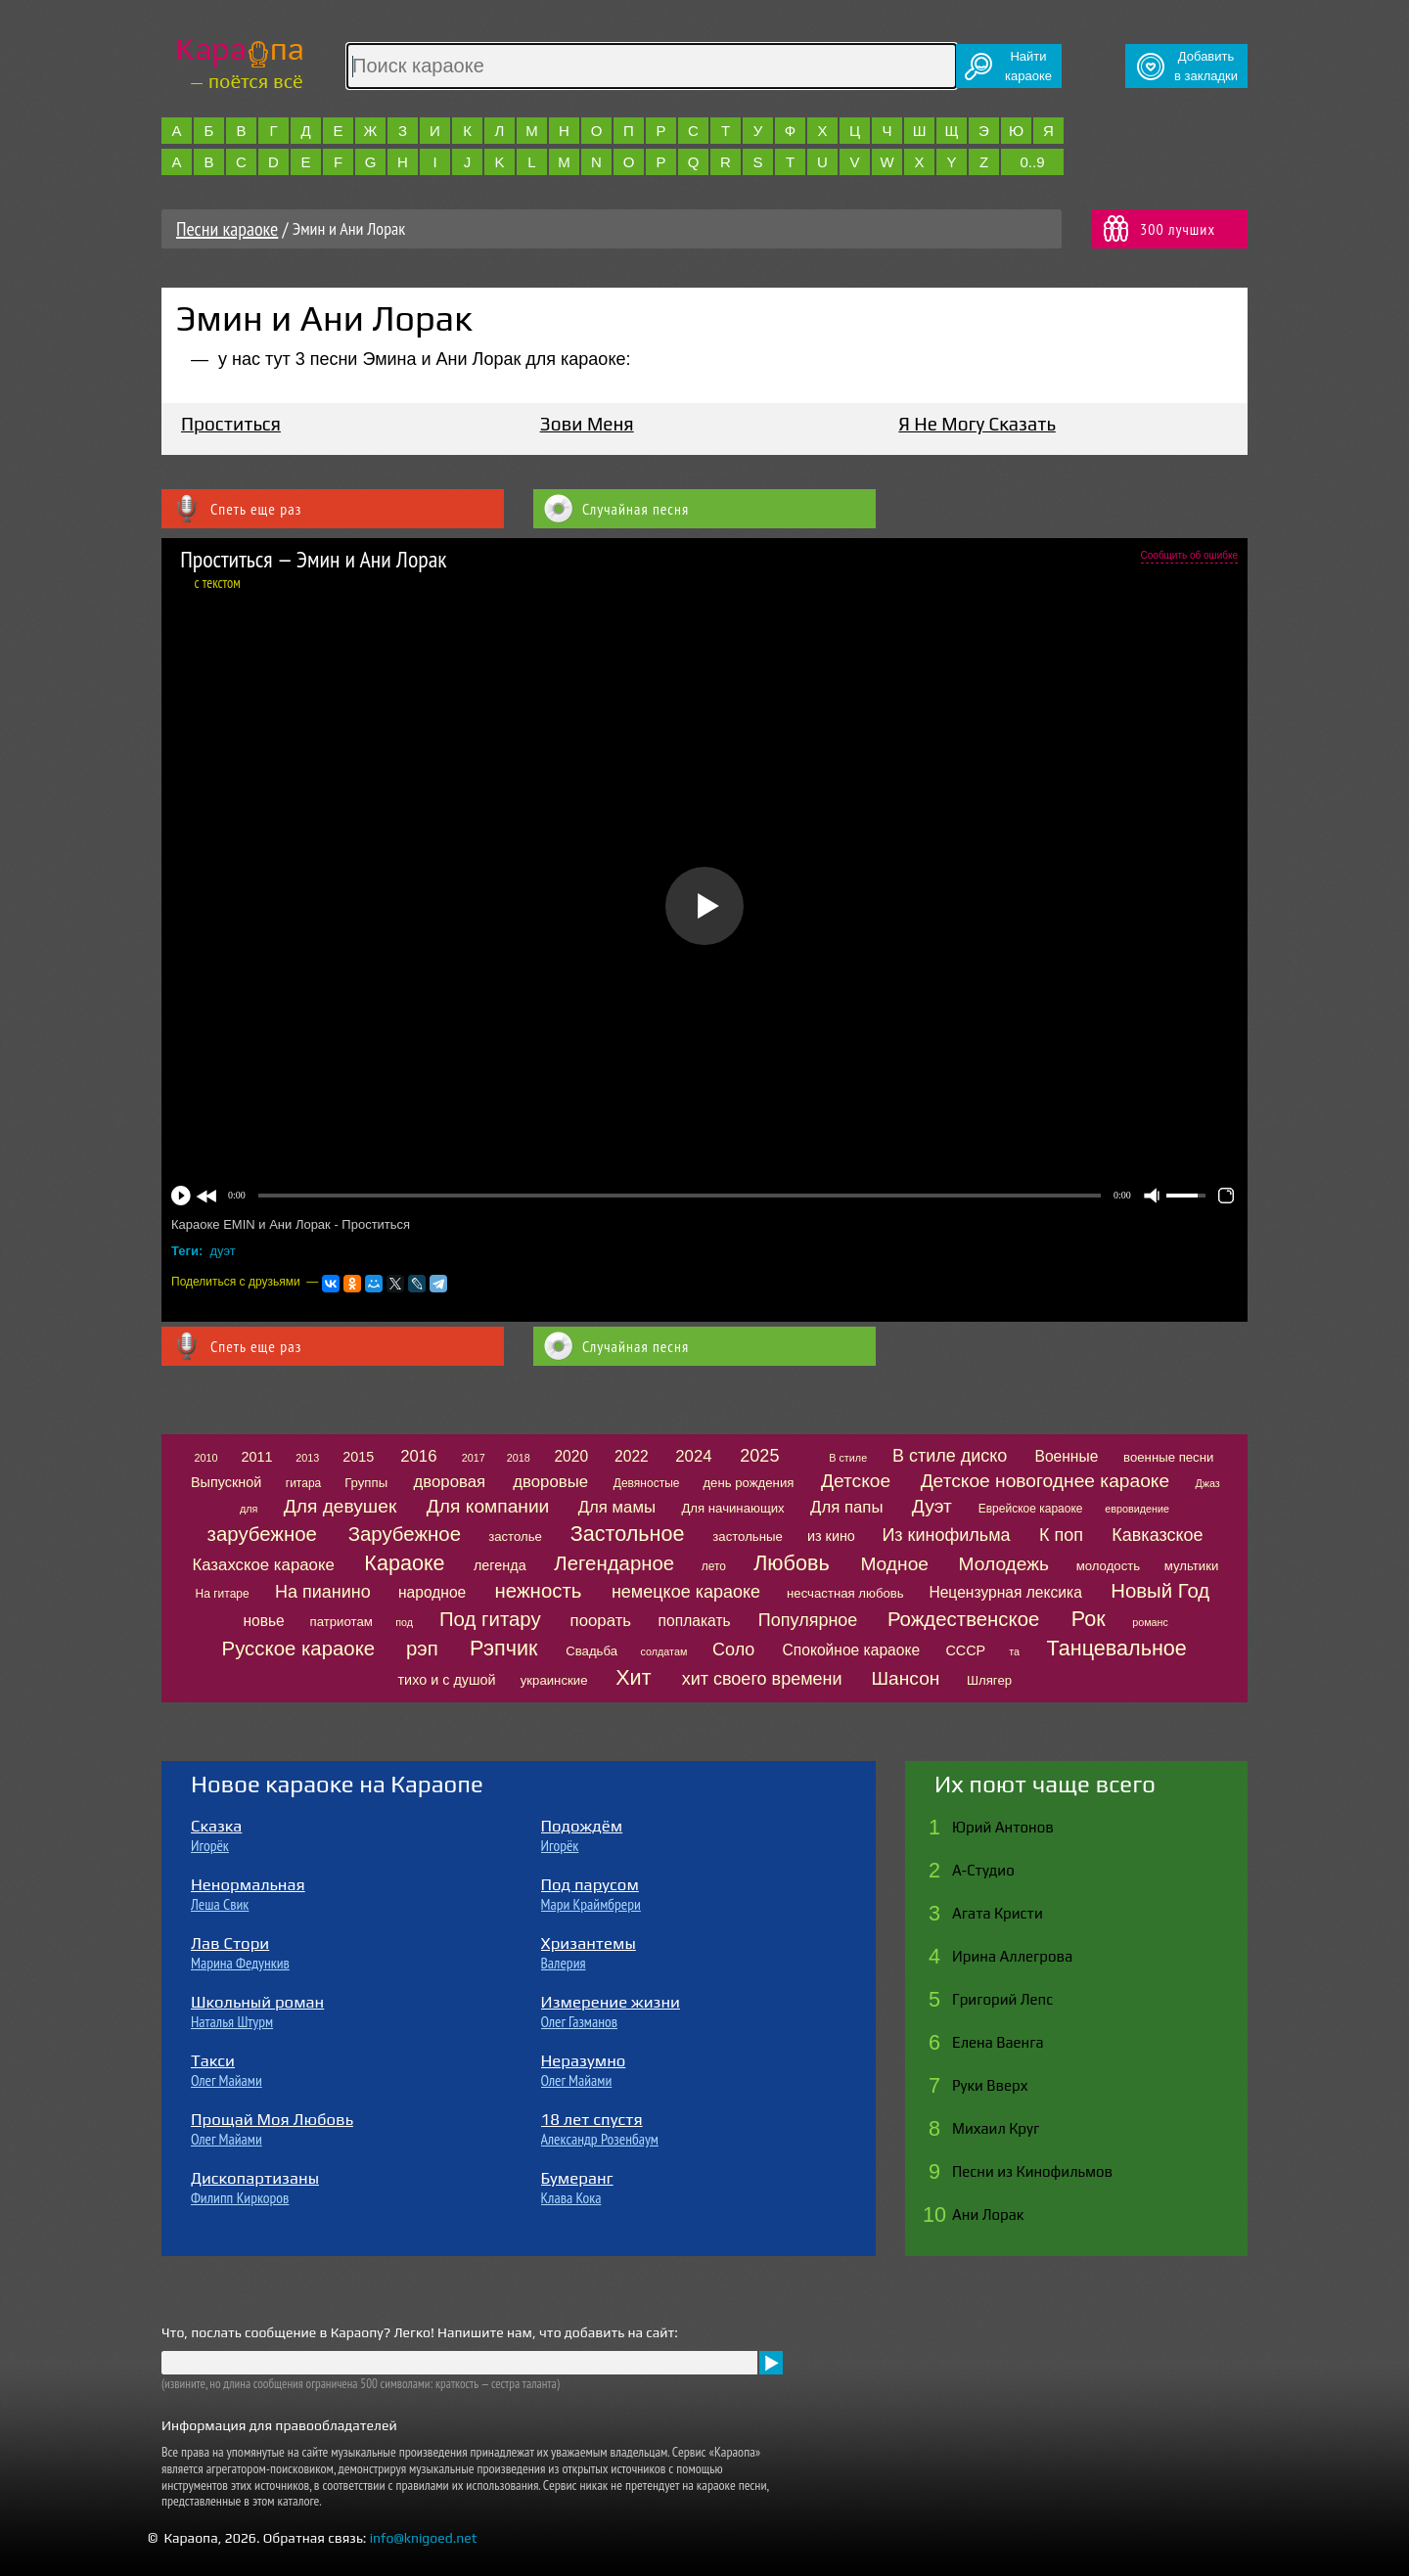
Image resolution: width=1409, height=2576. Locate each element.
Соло (733, 1649)
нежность (538, 1591)
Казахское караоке (263, 1565)
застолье (515, 1536)
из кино (831, 1536)
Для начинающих (732, 1508)
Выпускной (226, 1482)
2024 (693, 1456)
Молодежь (1004, 1564)
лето (714, 1566)
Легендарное (614, 1563)
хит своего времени (762, 1679)
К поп (1061, 1535)
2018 (518, 1458)
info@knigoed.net (423, 2538)
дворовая (449, 1481)
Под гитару (490, 1619)
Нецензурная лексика (1005, 1592)
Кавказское (1157, 1535)
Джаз (1207, 1483)
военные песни (1168, 1457)
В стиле (848, 1458)
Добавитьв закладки (1206, 66)
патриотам (341, 1621)
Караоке (404, 1563)
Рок (1088, 1618)
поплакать (695, 1620)
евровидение (1137, 1508)
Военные (1066, 1456)
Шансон (905, 1678)
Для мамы (617, 1507)
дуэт (223, 1250)
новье (263, 1620)
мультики (1191, 1566)
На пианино (323, 1592)
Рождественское (963, 1619)
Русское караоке (299, 1648)
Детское (855, 1480)
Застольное (627, 1533)
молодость (1108, 1566)
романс (1150, 1622)
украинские (554, 1680)
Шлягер (989, 1680)
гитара (303, 1483)
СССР (965, 1650)
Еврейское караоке (1030, 1508)
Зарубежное (404, 1534)
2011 (256, 1457)
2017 (473, 1458)
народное (432, 1592)
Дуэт (932, 1506)
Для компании (488, 1506)
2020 (571, 1456)
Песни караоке (227, 229)
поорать (600, 1620)
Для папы (846, 1507)
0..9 (1032, 162)
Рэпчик (503, 1648)
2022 (631, 1456)
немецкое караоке (686, 1592)
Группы (365, 1482)
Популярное (808, 1620)
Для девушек (340, 1506)
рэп (422, 1648)
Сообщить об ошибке (1189, 555)
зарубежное (262, 1534)
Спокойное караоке (852, 1650)
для (248, 1508)
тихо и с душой (447, 1680)
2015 (358, 1457)
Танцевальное (1117, 1648)
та (1014, 1651)
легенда (500, 1565)
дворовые (550, 1481)
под (404, 1622)
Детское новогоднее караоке (1045, 1480)
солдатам (663, 1651)
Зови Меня (587, 423)
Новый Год (1160, 1591)
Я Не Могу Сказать (977, 423)
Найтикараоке (1028, 66)
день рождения (748, 1482)
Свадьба (591, 1651)
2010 (205, 1458)
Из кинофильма (946, 1535)
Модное (894, 1564)
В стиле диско (949, 1456)
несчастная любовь (845, 1593)
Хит (633, 1677)
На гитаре (223, 1594)
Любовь (791, 1563)
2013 (307, 1458)
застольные (747, 1536)
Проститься (231, 423)
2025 (759, 1456)
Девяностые (647, 1483)
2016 (418, 1456)
